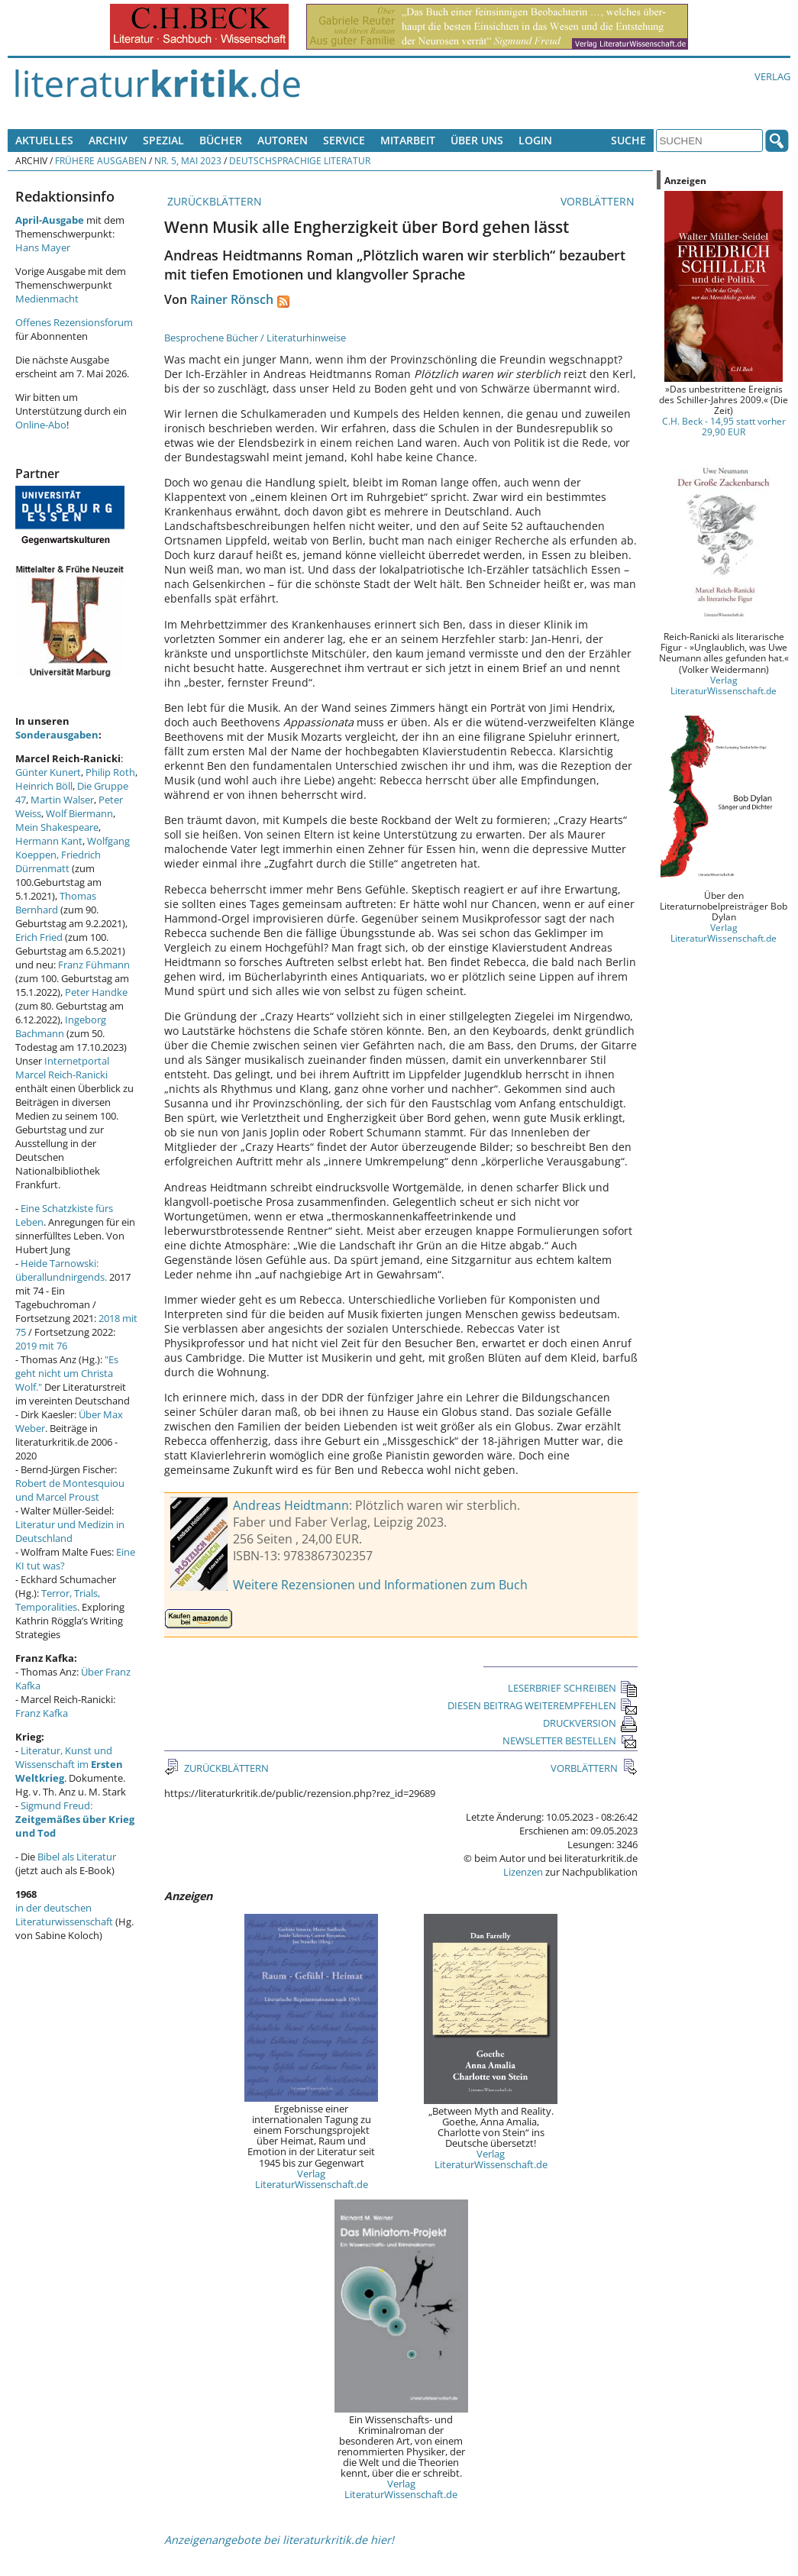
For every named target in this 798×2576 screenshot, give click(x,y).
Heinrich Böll (44, 786)
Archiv (108, 140)
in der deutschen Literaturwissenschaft (64, 1914)
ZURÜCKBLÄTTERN (213, 201)
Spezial (163, 140)
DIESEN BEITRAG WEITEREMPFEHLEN (542, 1705)
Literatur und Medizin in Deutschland (69, 1531)
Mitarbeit (407, 140)
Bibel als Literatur (76, 1856)
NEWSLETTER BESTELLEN (570, 1740)
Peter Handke (96, 992)
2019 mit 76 (41, 1346)
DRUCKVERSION (590, 1723)
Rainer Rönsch (231, 299)
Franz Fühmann (94, 964)
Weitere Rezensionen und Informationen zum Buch (380, 1584)
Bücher (220, 140)
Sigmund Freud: (74, 1819)
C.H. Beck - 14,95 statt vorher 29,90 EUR (724, 426)
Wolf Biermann (79, 813)
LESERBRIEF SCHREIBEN (573, 1688)
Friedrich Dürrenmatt (58, 861)
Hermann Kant (48, 841)
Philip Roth (110, 772)
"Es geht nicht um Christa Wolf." (66, 1373)
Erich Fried (39, 937)
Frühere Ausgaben (101, 160)
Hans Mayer (42, 247)
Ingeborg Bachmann (60, 1026)
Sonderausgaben (57, 735)
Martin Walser (62, 799)
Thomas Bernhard (55, 902)
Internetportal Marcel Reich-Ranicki (62, 1067)
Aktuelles (44, 140)
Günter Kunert (48, 772)
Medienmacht (47, 298)
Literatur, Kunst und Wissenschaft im (69, 1764)
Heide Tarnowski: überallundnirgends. (61, 1270)
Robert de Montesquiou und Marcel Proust (69, 1490)
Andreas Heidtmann (291, 1505)
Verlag (772, 76)
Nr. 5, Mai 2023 (187, 160)
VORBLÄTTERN (599, 201)
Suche (628, 140)
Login (535, 140)
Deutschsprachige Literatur (299, 160)
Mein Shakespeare (57, 827)
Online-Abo (40, 424)
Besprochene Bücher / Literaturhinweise (255, 337)
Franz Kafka (41, 1713)
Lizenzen (523, 1872)
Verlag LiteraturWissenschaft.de (311, 2179)
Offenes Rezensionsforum (74, 322)
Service (344, 140)
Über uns (477, 140)
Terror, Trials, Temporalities (57, 1600)
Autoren (282, 140)
